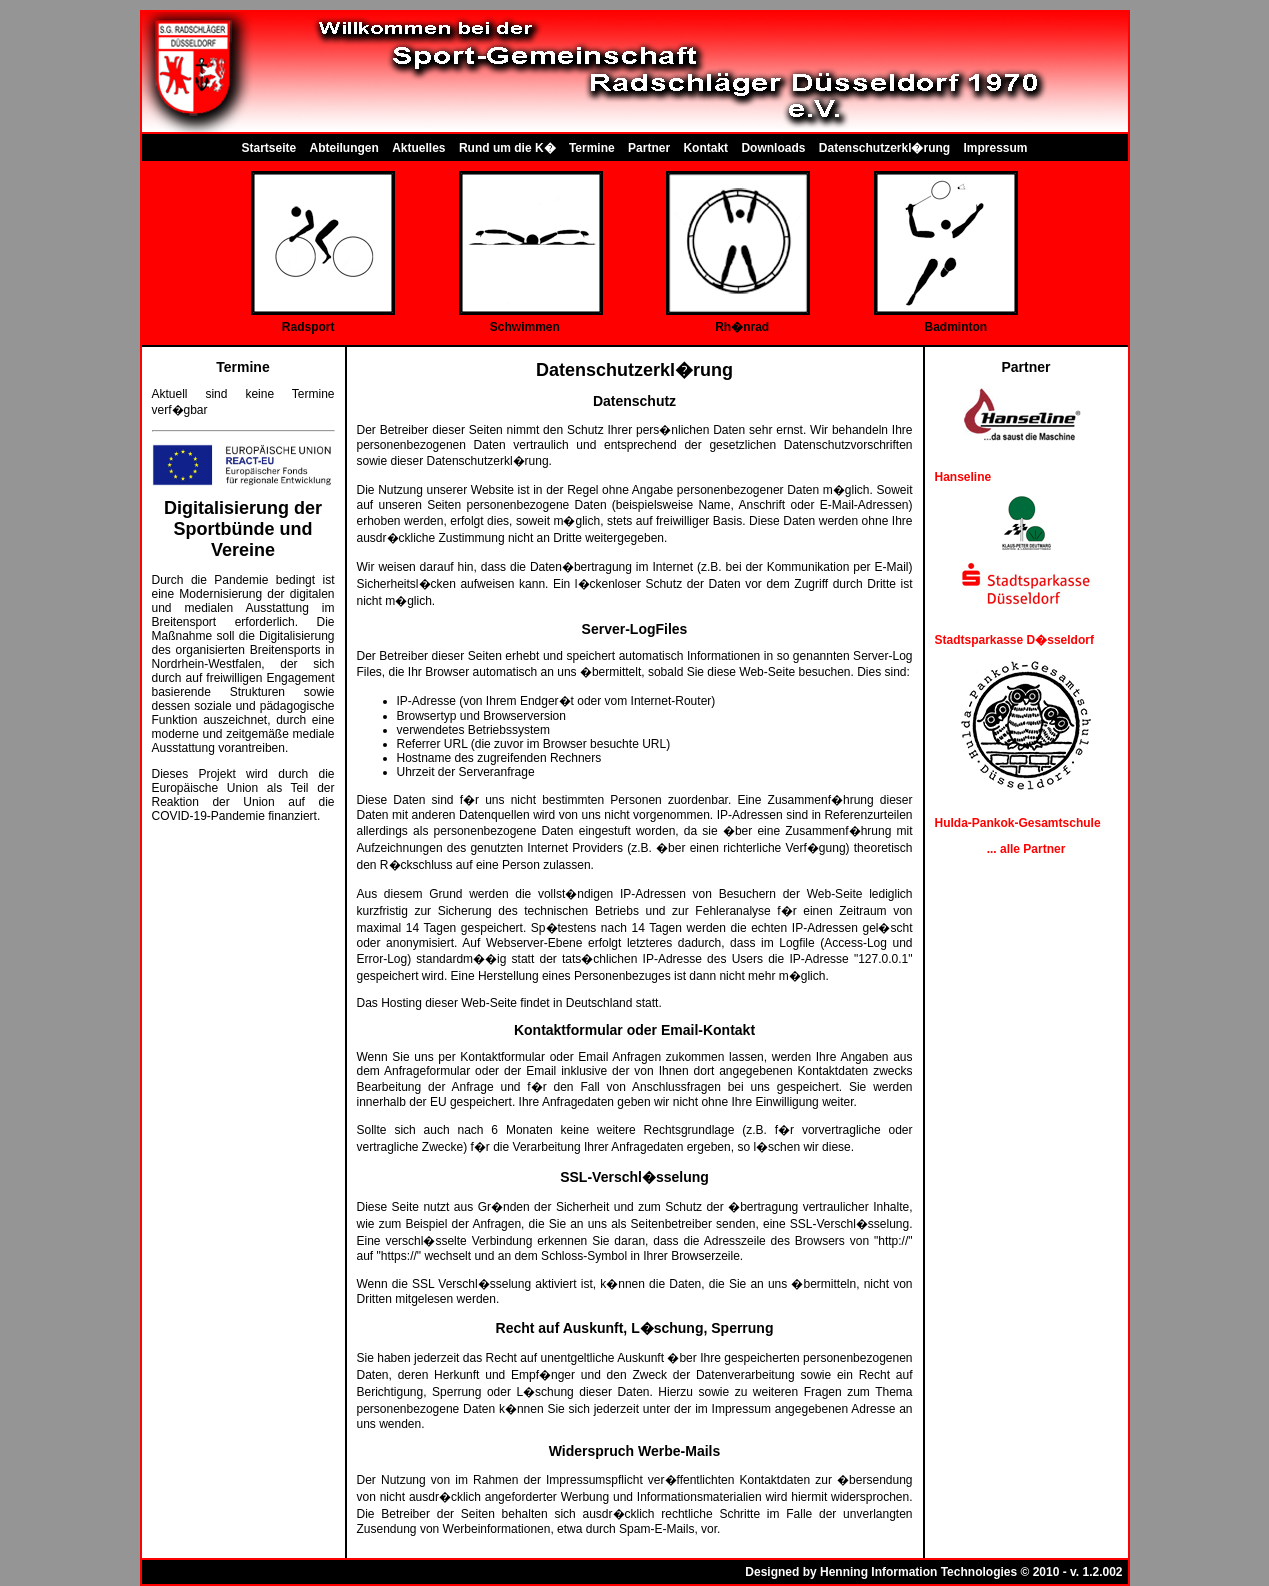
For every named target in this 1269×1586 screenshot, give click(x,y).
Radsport (308, 327)
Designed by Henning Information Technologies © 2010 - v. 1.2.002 (933, 1572)
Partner (649, 148)
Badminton (956, 327)
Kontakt (705, 148)
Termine (592, 148)
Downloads (773, 148)
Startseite (268, 148)
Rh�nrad (742, 327)
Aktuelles (418, 148)
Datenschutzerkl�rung (884, 148)
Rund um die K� (507, 148)
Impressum (996, 148)
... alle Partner (1026, 849)
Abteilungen (344, 148)
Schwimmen (525, 327)
